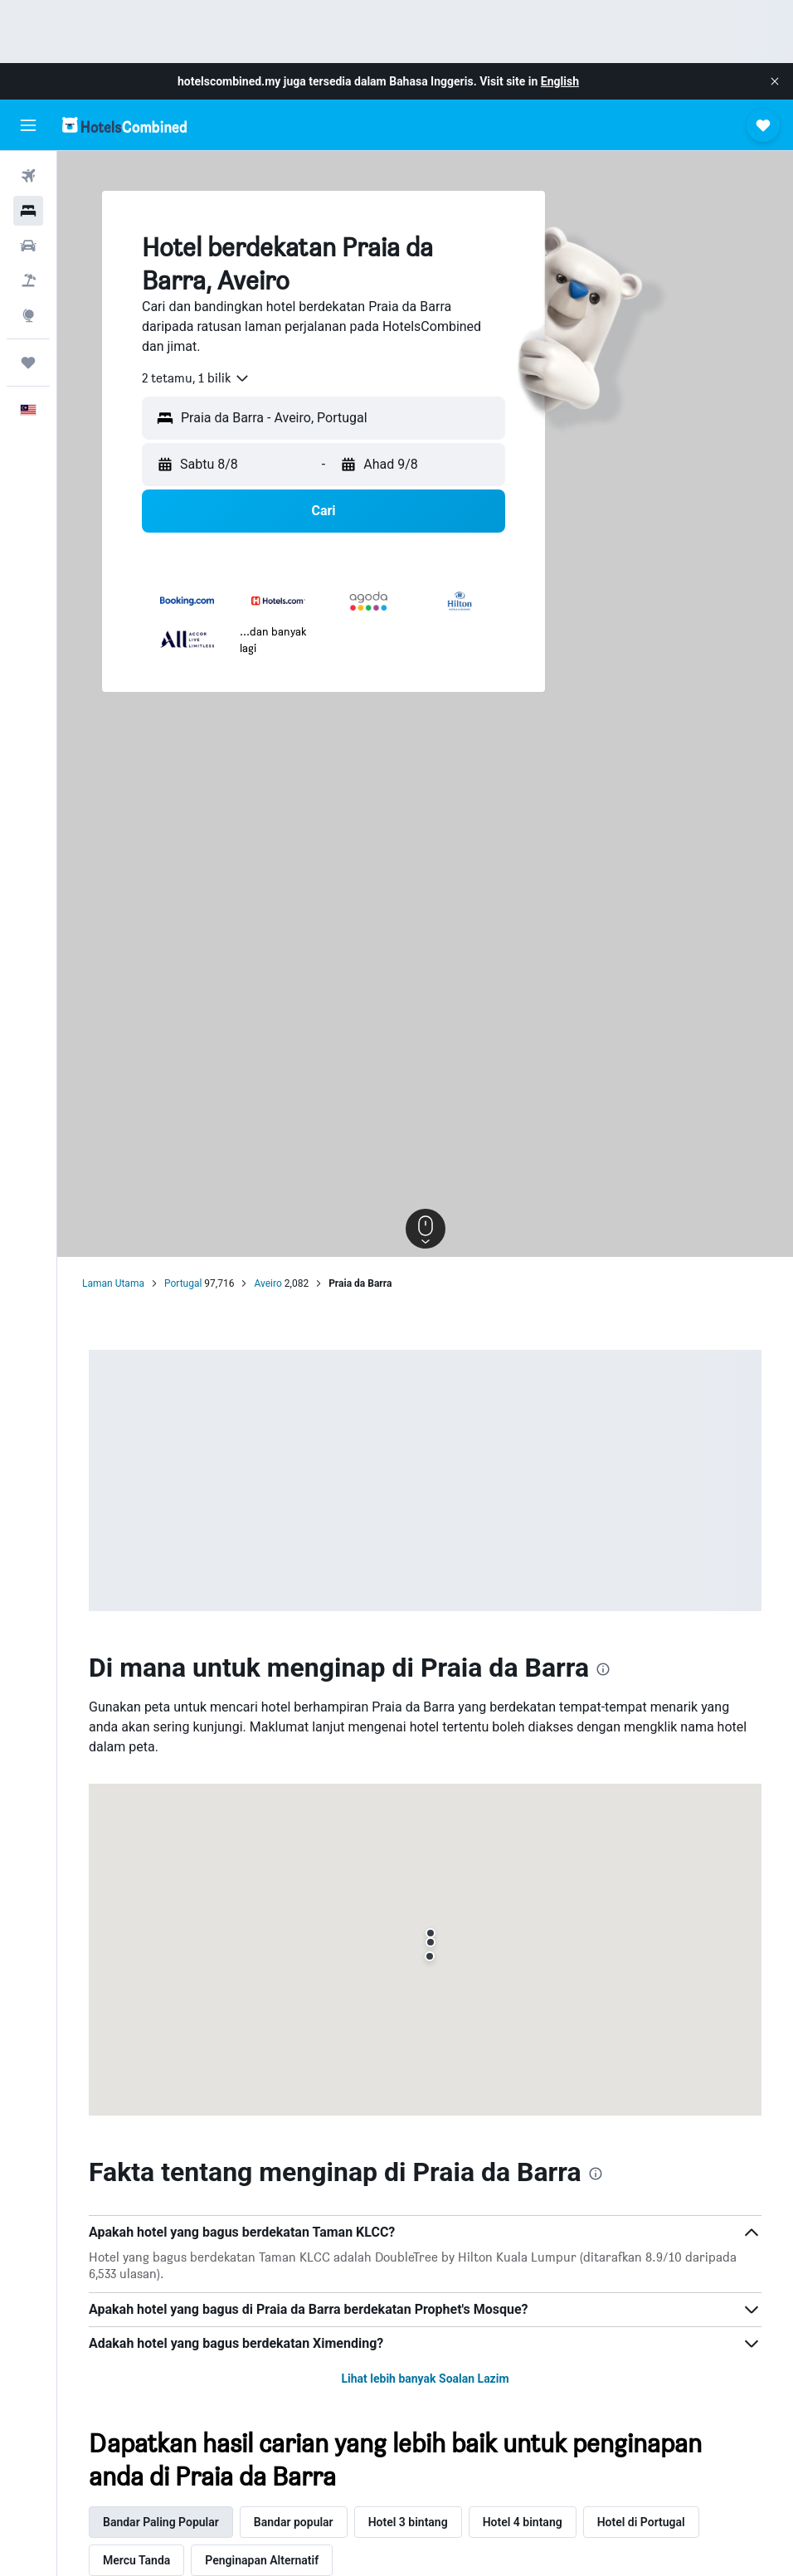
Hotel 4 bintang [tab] (522, 2522)
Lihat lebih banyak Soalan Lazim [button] (424, 2378)
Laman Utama (113, 1283)
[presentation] (603, 1669)
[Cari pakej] (28, 280)
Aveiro (267, 1283)
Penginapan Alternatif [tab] (262, 2560)
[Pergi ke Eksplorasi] (28, 315)
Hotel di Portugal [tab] (641, 2522)
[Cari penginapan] (28, 210)
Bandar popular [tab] (293, 2522)
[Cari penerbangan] (28, 175)
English (560, 81)
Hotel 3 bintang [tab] (408, 2522)
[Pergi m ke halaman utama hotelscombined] (124, 125)
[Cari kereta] (28, 245)
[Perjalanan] (28, 362)
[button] (775, 81)
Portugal (183, 1283)
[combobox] (196, 378)
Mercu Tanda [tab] (136, 2560)
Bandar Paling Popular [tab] (161, 2522)
